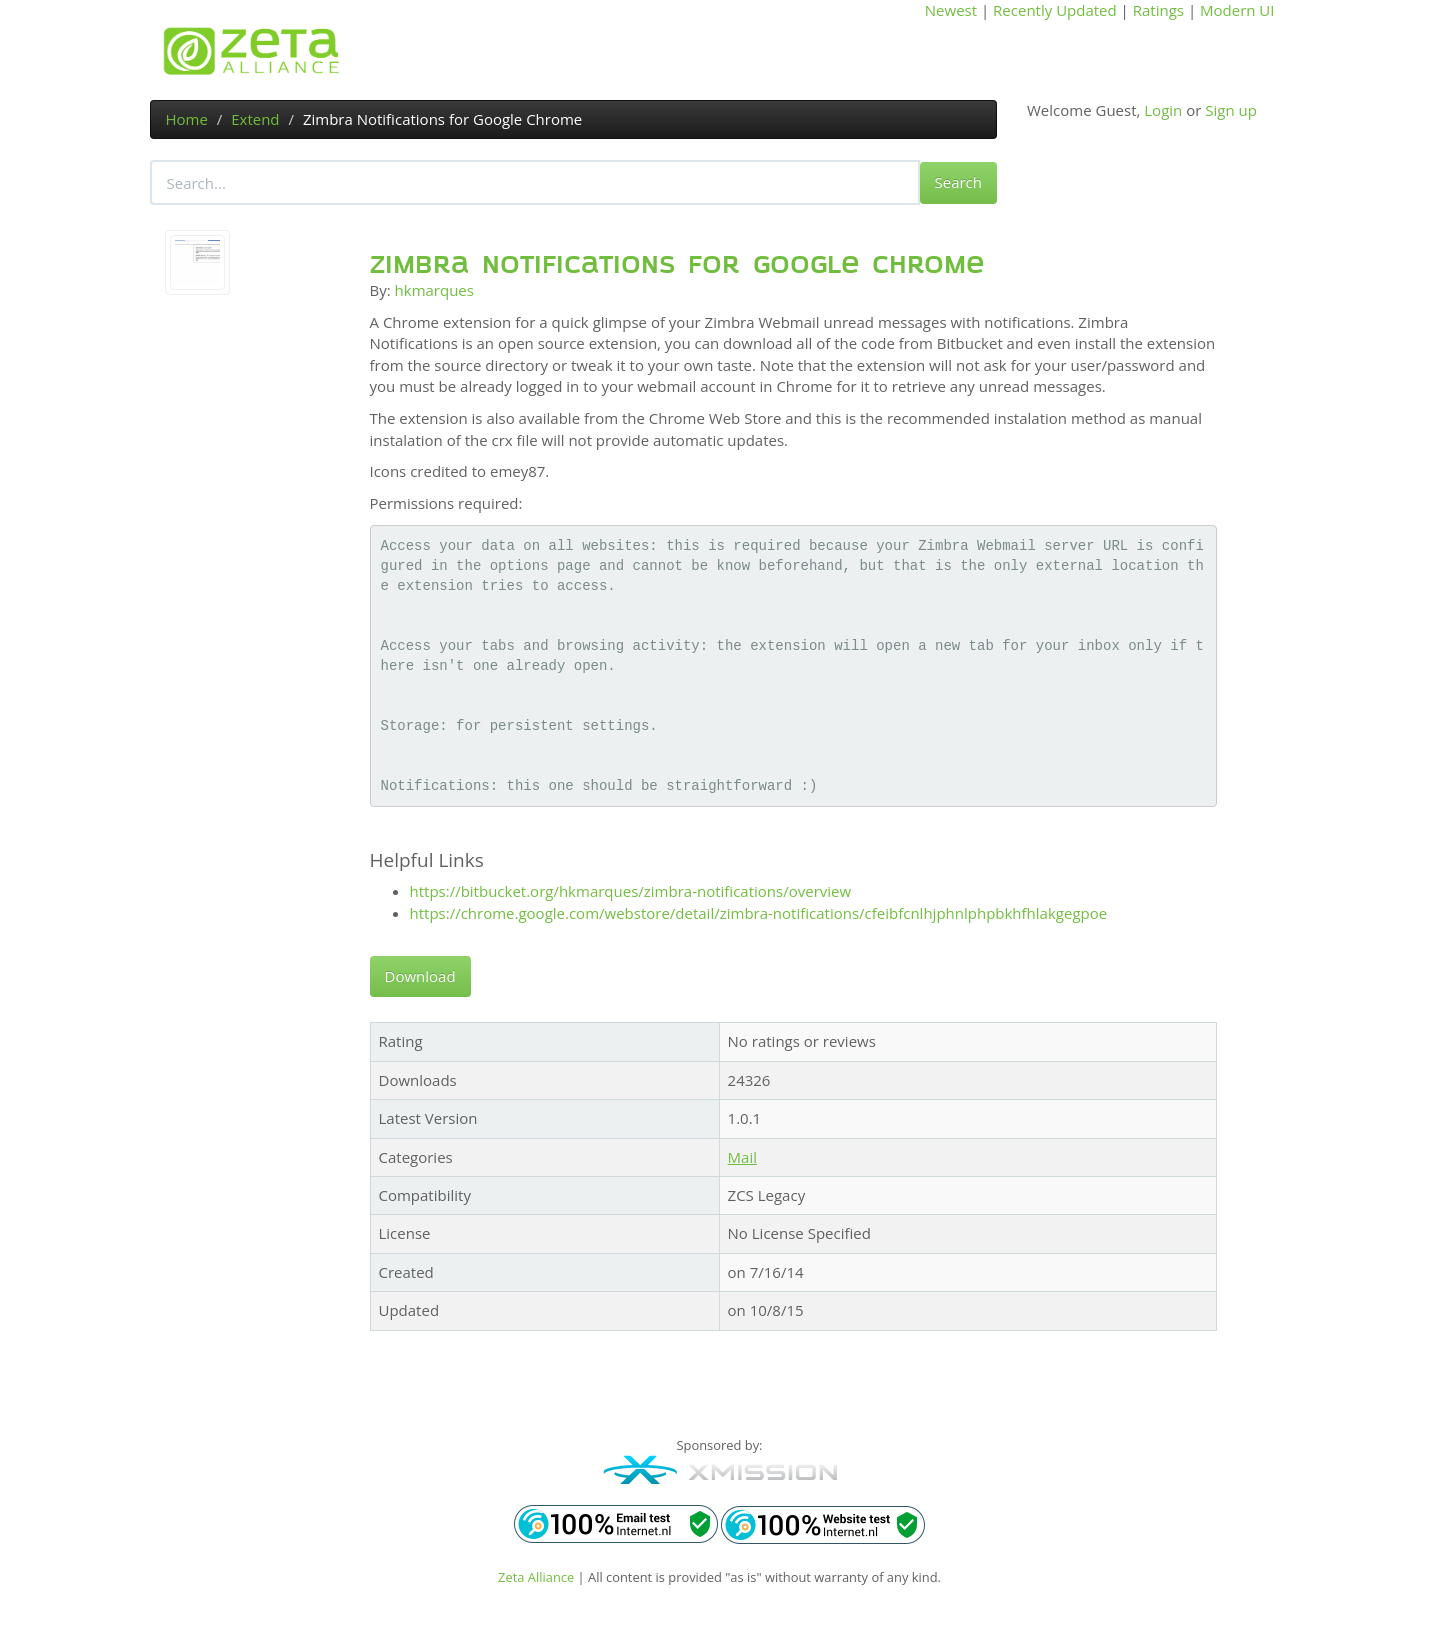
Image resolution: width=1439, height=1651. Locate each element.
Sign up (1231, 110)
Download (420, 976)
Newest (951, 10)
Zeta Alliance (536, 1577)
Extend (255, 119)
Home (187, 119)
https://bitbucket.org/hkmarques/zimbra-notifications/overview (631, 891)
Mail (742, 1157)
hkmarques (434, 290)
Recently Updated (1055, 10)
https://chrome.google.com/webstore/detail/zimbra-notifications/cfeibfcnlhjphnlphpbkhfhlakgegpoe (759, 913)
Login (1163, 110)
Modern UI (1237, 10)
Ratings (1158, 10)
